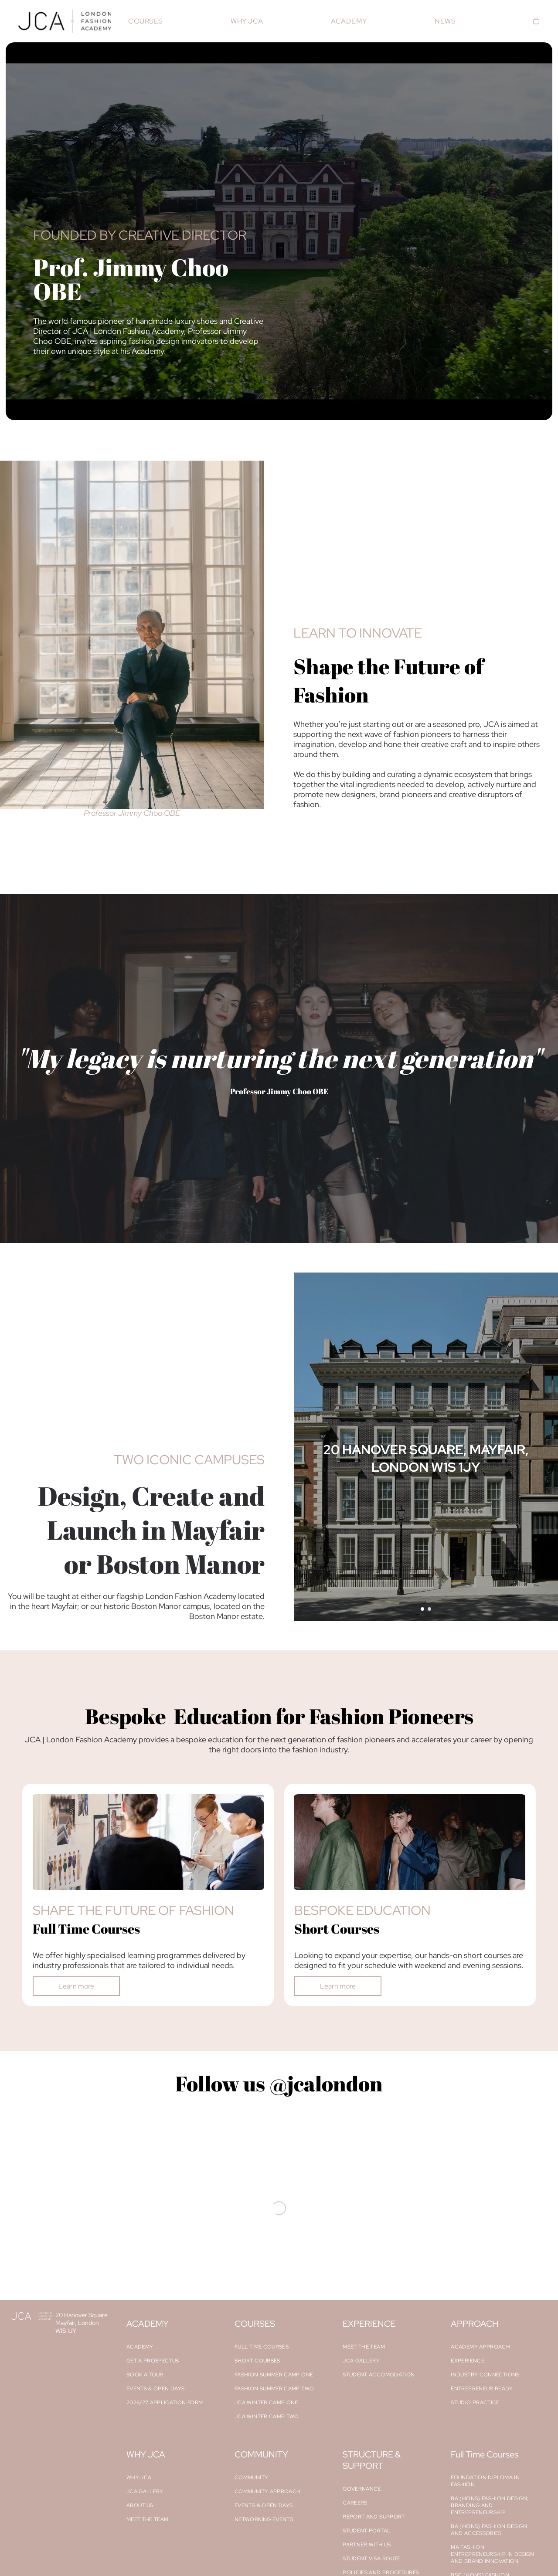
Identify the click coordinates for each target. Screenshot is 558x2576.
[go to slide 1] (422, 1609)
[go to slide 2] (429, 1609)
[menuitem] (145, 21)
